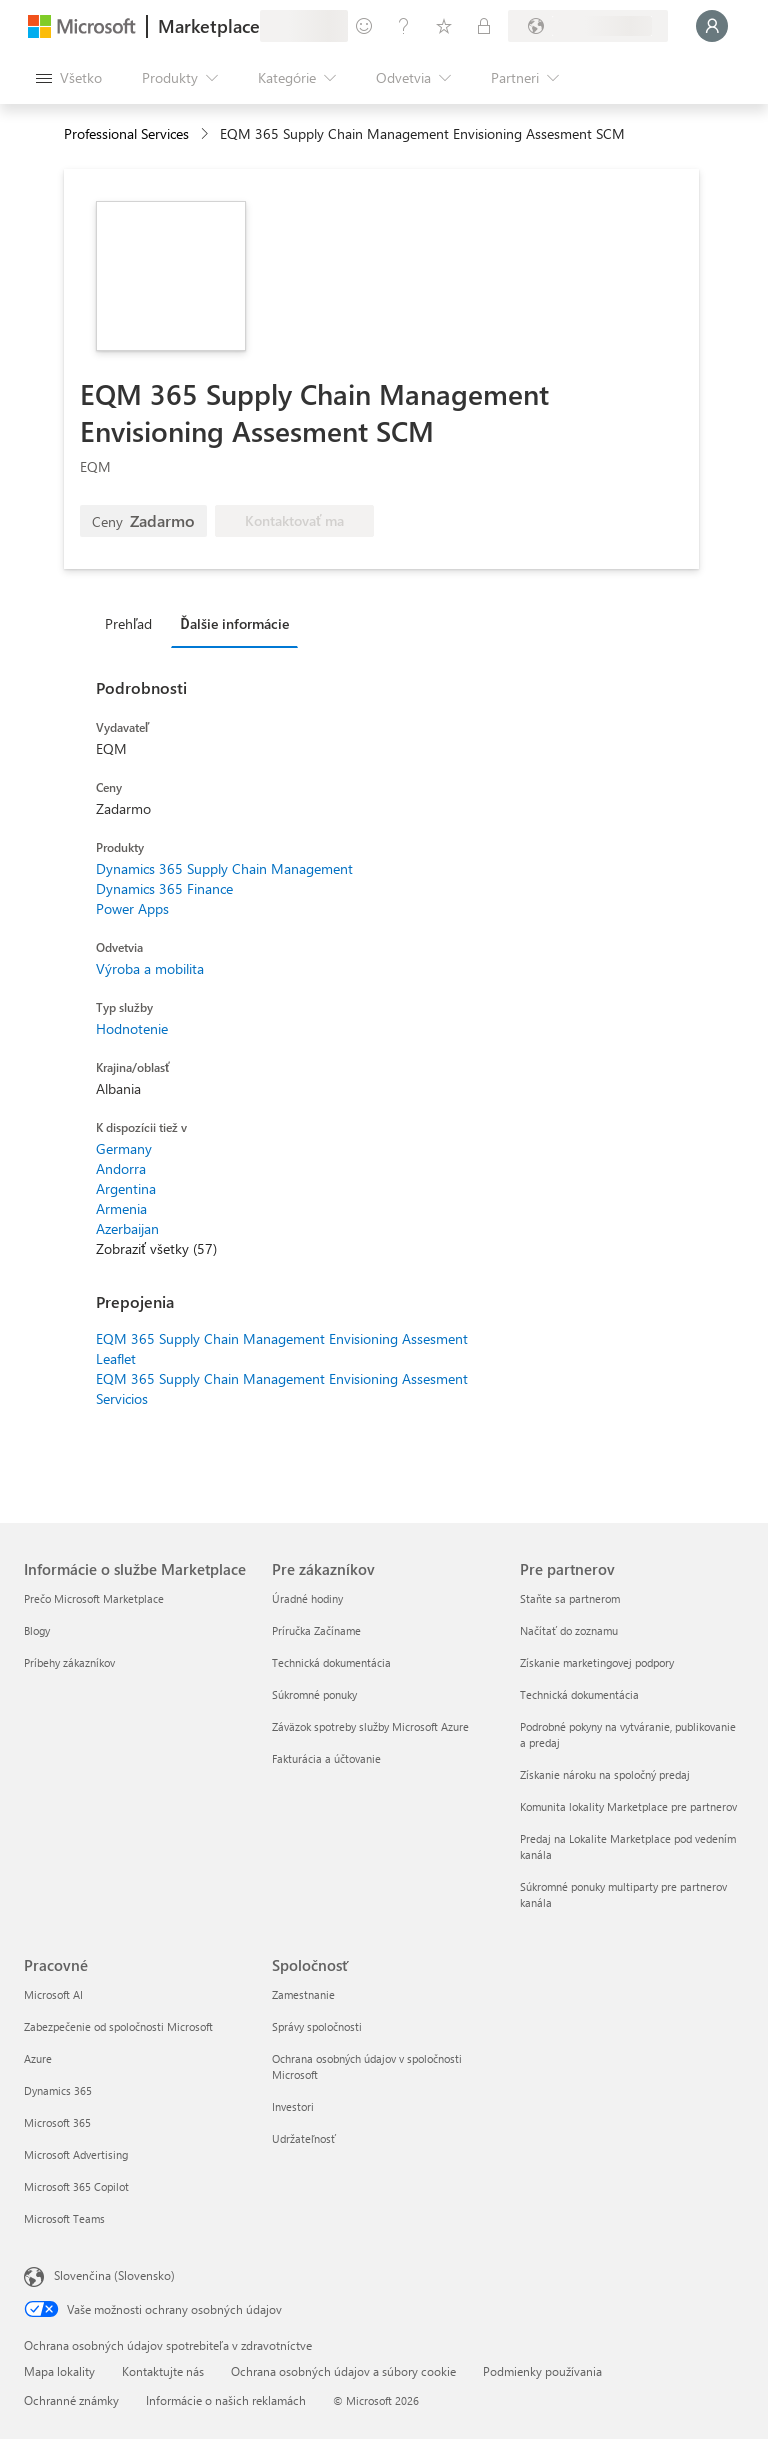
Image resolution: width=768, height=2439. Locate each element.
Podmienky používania (542, 2371)
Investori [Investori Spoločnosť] (293, 2106)
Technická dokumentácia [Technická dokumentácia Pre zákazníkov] (331, 1662)
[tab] (133, 623)
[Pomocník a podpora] (404, 26)
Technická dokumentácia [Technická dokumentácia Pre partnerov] (579, 1694)
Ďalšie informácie (234, 623)
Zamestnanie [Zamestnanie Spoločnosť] (303, 1994)
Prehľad (128, 623)
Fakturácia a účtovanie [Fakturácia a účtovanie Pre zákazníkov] (326, 1758)
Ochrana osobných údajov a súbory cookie (343, 2371)
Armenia (121, 1208)
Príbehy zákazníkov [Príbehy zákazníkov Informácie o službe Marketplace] (69, 1662)
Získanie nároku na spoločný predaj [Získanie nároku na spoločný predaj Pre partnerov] (605, 1774)
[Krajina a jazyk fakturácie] (588, 26)
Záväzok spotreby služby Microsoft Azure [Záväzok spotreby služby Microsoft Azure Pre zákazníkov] (370, 1726)
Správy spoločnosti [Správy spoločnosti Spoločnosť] (317, 2026)
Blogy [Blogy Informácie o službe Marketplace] (37, 1630)
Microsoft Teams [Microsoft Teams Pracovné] (64, 2218)
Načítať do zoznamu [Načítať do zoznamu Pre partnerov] (569, 1630)
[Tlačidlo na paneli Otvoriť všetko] (69, 78)
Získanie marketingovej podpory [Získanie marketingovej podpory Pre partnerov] (597, 1662)
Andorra (121, 1168)
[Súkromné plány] (484, 26)
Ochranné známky (71, 2400)
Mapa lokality (59, 2371)
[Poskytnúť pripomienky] (364, 26)
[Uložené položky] (444, 26)
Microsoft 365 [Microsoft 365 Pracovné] (57, 2122)
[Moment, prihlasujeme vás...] (712, 26)
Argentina (126, 1188)
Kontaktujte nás (163, 2371)
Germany (124, 1148)
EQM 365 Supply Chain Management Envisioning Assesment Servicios (282, 1388)
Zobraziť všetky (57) (156, 1248)
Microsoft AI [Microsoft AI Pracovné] (53, 1994)
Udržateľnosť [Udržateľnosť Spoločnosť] (304, 2138)
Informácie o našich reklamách (226, 2400)
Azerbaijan (127, 1228)
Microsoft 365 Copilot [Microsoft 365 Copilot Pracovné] (76, 2186)
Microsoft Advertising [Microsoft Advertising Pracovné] (76, 2154)
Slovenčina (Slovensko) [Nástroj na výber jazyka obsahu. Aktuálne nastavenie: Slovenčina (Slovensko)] (114, 2275)
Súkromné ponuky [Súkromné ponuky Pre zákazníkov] (314, 1694)
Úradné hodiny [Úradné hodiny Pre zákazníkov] (307, 1598)
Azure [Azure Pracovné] (38, 2058)
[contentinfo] (206, 134)
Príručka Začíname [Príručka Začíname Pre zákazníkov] (316, 1630)
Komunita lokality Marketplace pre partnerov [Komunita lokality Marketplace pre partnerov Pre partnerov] (628, 1806)
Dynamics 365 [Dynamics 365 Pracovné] (58, 2090)
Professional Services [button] (126, 133)
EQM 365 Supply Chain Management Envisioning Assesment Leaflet (282, 1348)
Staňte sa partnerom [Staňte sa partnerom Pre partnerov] (570, 1598)
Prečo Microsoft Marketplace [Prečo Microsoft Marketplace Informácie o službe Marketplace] (94, 1598)
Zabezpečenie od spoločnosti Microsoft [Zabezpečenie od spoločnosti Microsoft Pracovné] (118, 2026)
